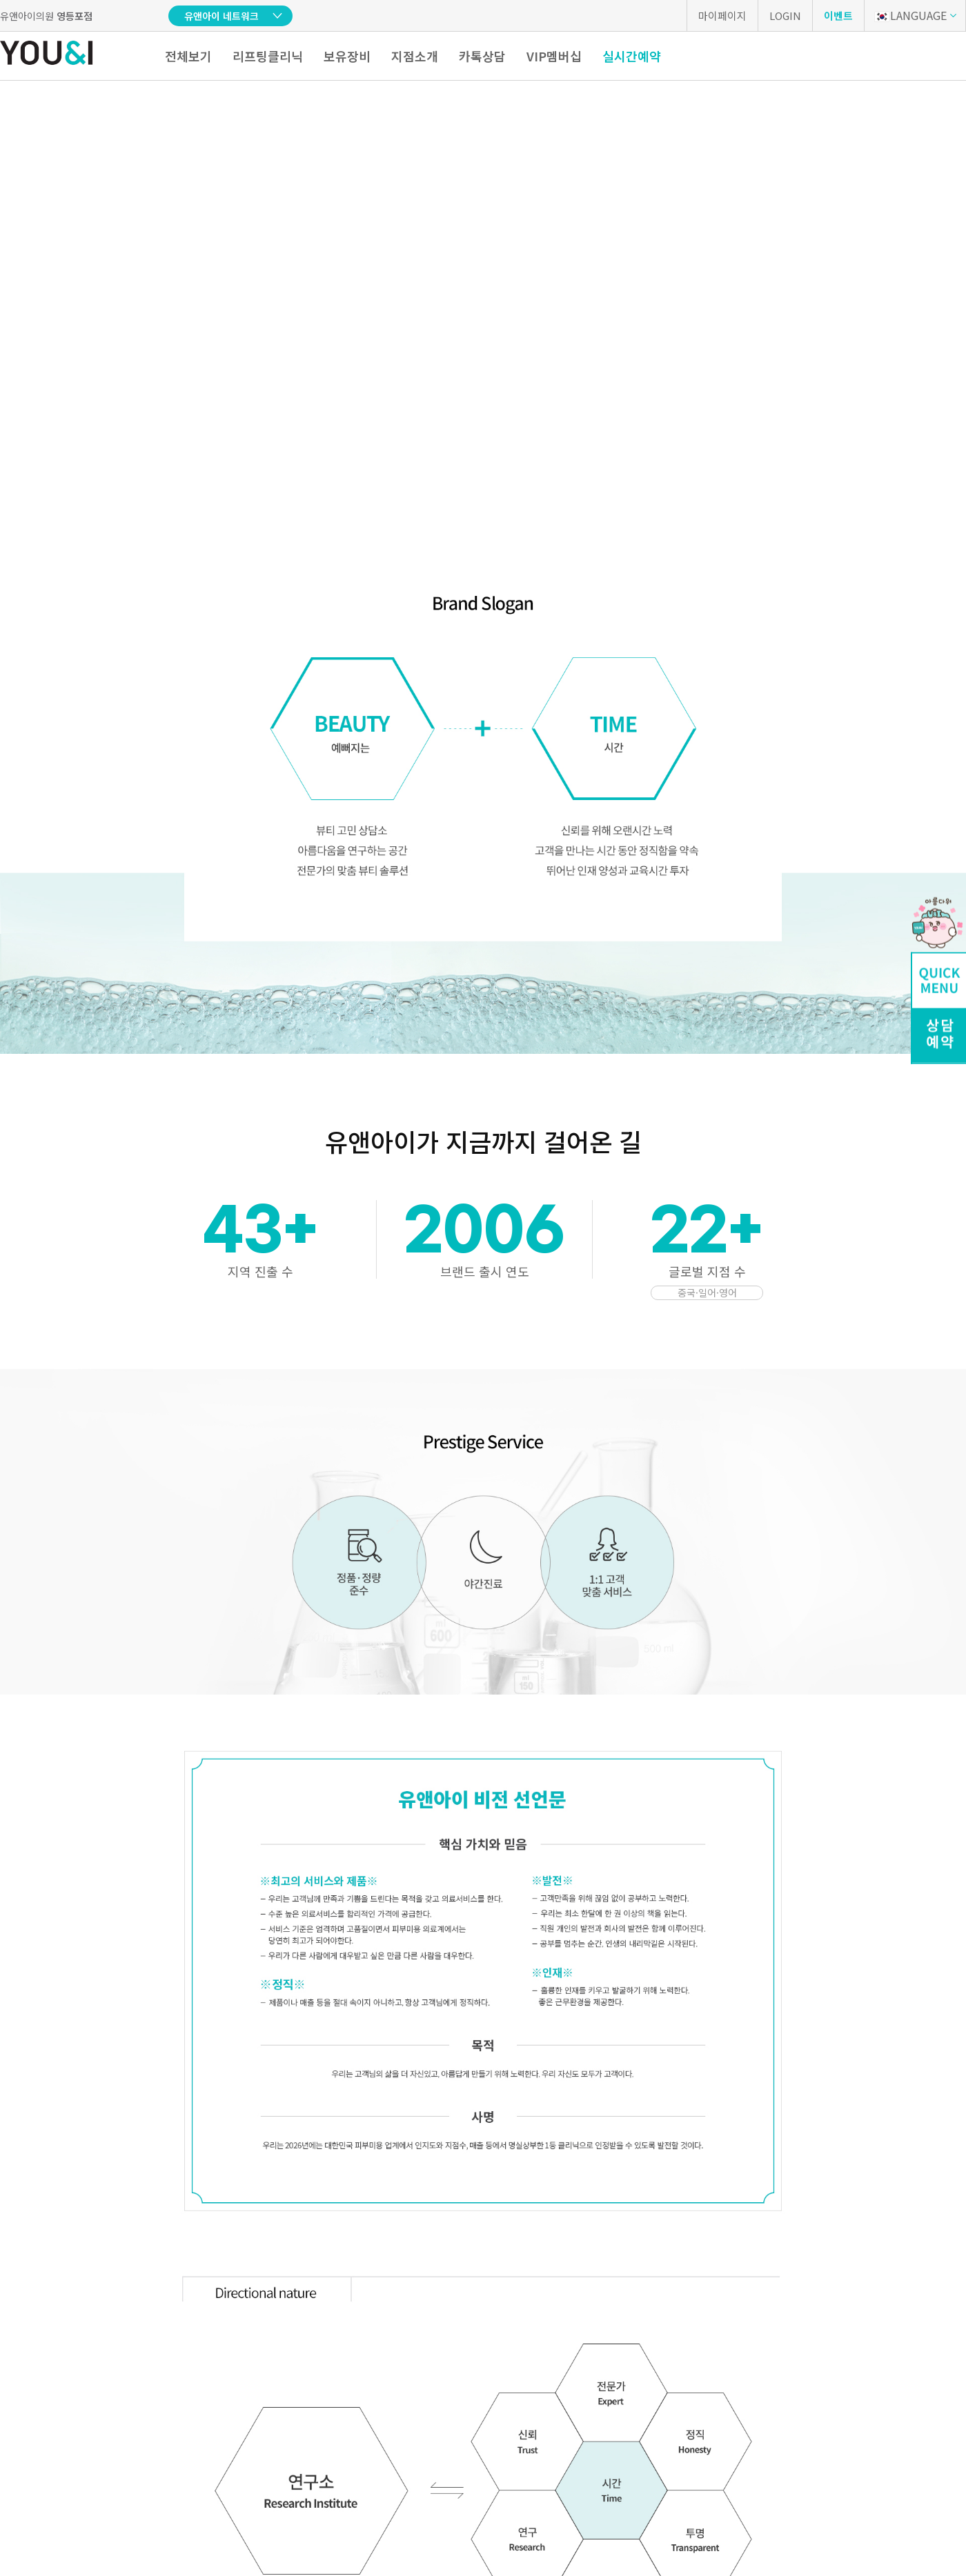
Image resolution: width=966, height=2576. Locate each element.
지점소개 (414, 56)
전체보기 (188, 56)
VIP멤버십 (554, 56)
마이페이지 (722, 15)
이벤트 (838, 15)
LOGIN (785, 15)
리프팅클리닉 (268, 56)
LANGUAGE (910, 15)
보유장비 (347, 56)
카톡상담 (482, 56)
